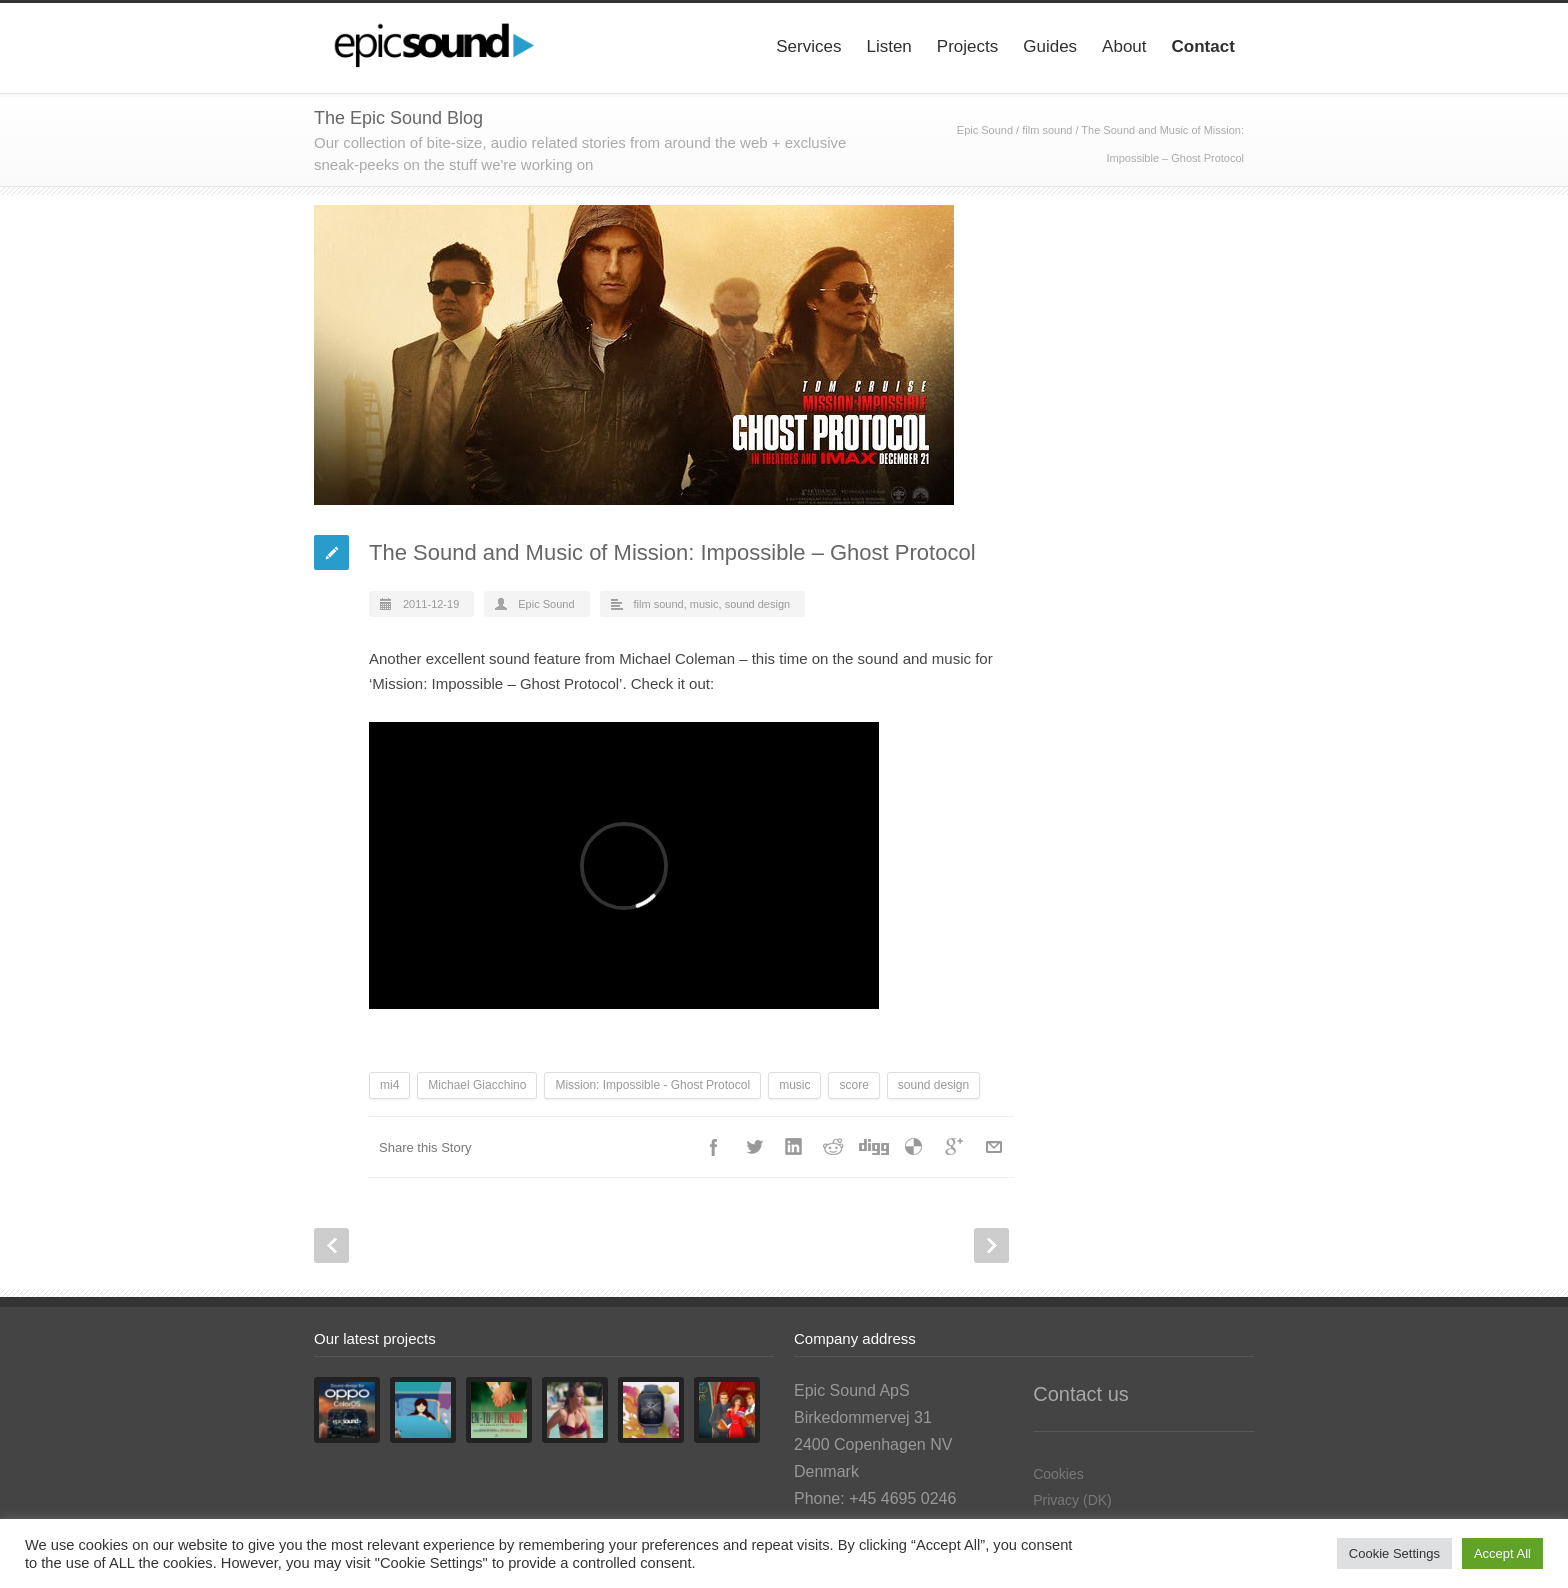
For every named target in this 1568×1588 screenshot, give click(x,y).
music (704, 604)
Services (808, 46)
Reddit (834, 1147)
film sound (1047, 130)
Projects (967, 46)
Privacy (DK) (1072, 1500)
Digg (874, 1147)
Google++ (954, 1147)
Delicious (914, 1147)
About (1124, 46)
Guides (1050, 46)
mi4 (389, 1085)
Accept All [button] (1502, 1553)
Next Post (991, 1245)
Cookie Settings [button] (1394, 1553)
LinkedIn (794, 1147)
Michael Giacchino (477, 1085)
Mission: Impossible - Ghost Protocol (652, 1085)
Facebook (714, 1147)
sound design (757, 604)
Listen (888, 46)
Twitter (754, 1147)
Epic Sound (985, 130)
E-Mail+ (994, 1147)
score (853, 1085)
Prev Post (331, 1245)
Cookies (1058, 1474)
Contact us (1081, 1394)
